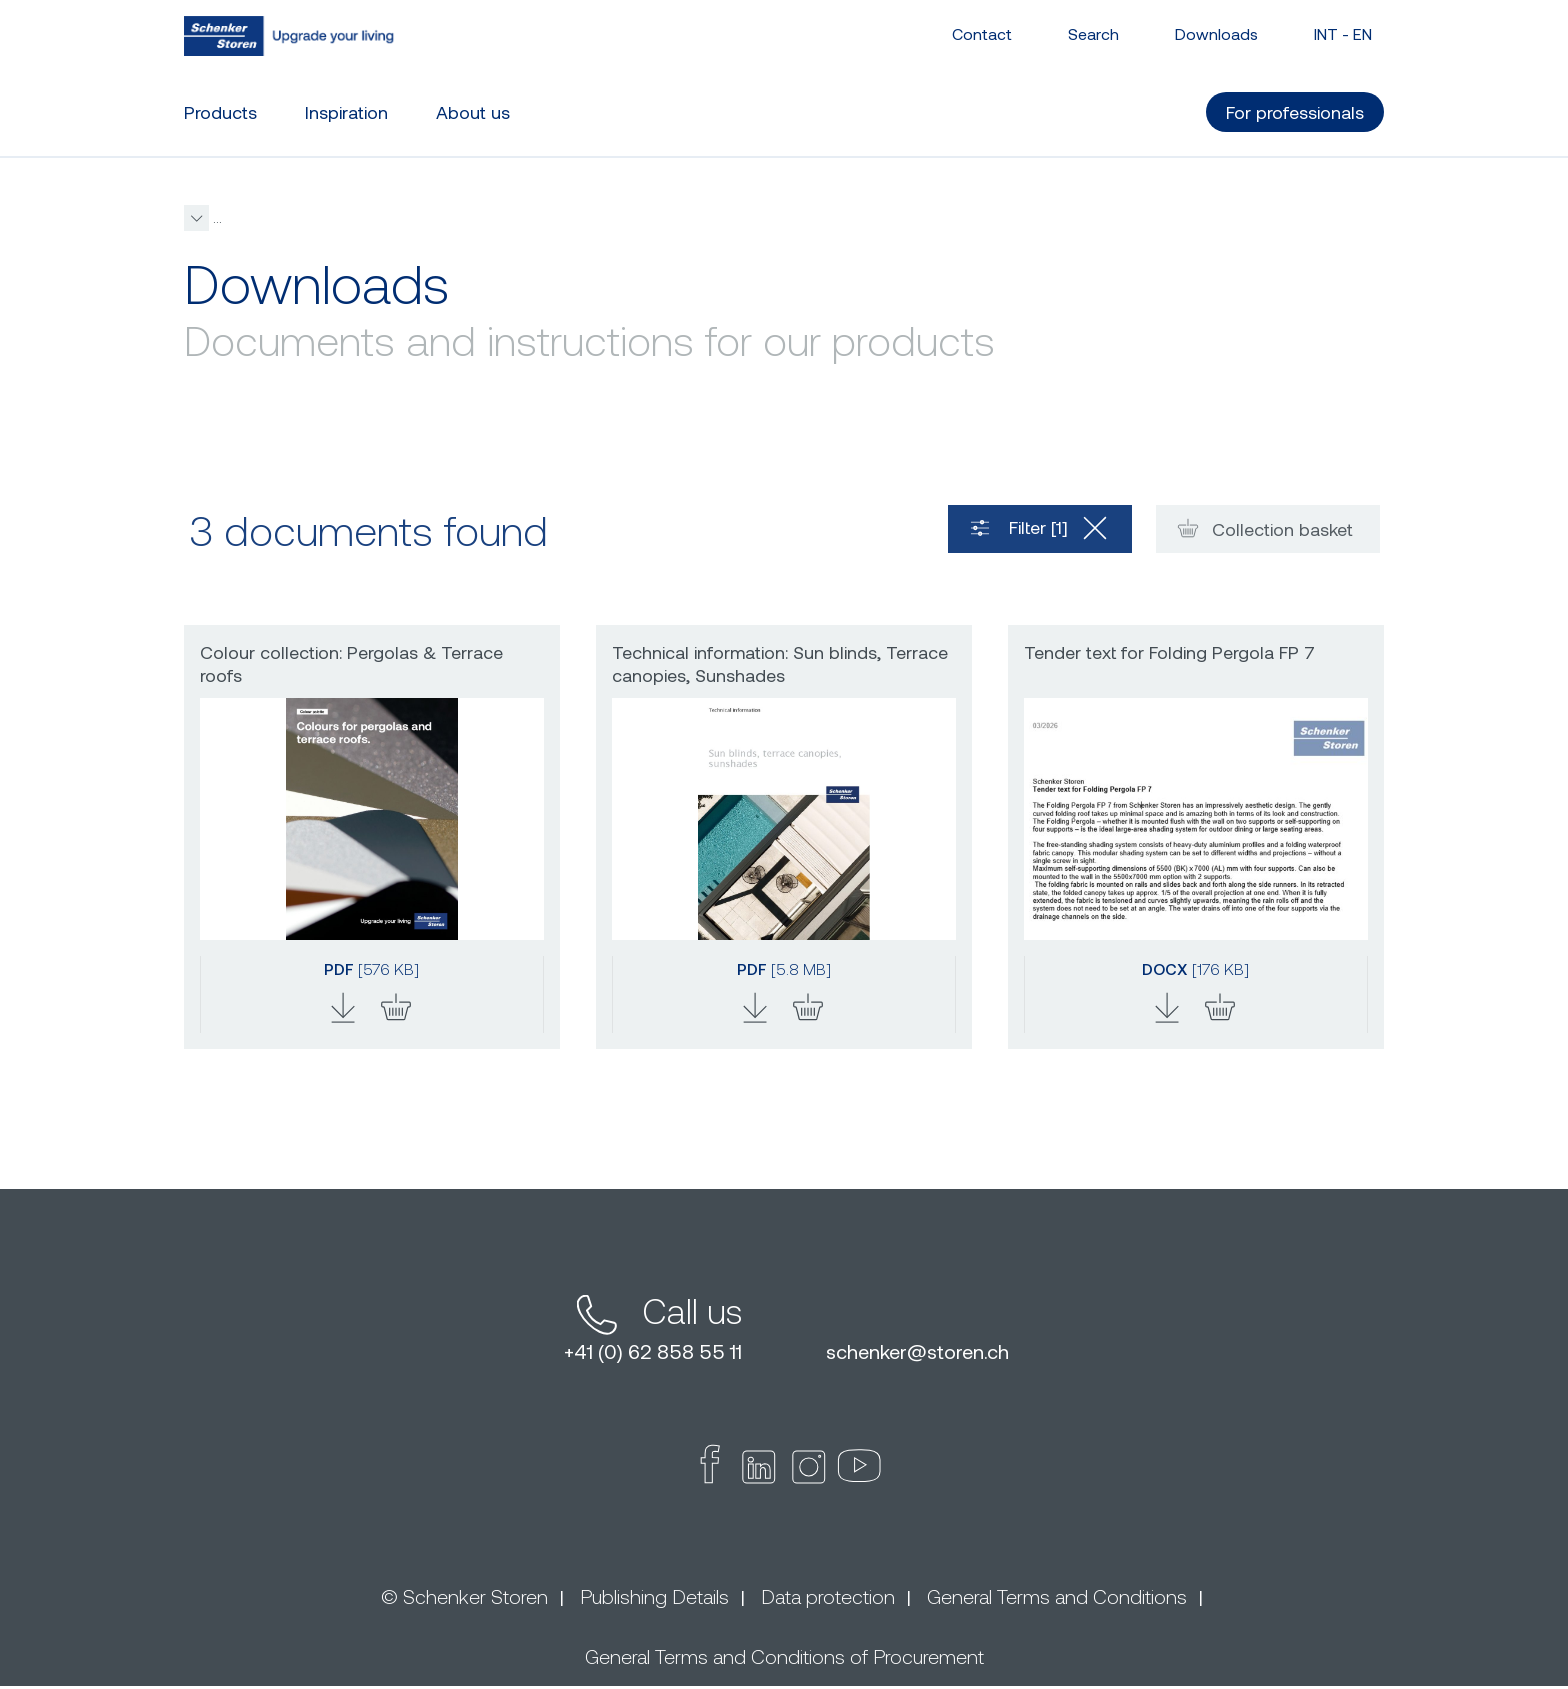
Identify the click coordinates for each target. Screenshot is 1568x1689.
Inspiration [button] (346, 111)
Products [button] (220, 111)
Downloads (1216, 32)
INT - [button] (1343, 32)
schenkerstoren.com (247, 218)
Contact (982, 32)
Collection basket (1262, 530)
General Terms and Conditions (1057, 1599)
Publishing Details (654, 1599)
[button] (519, 219)
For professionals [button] (1295, 111)
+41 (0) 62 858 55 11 (653, 1354)
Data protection (828, 1599)
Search (1093, 32)
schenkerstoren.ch (917, 1354)
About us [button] (473, 111)
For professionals (374, 218)
